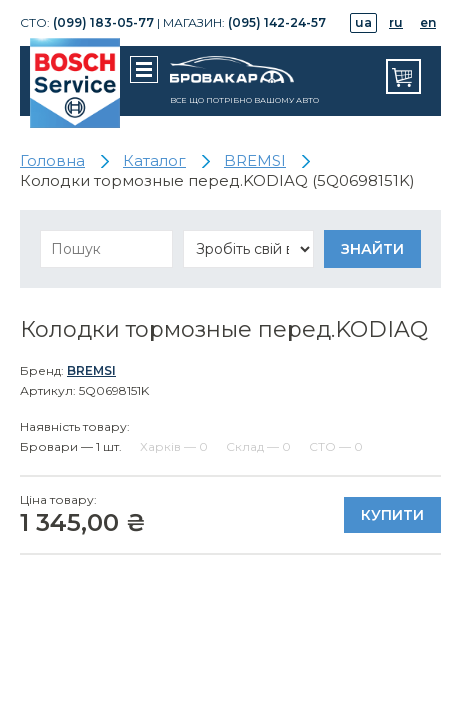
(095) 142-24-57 (277, 22)
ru (396, 22)
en (428, 22)
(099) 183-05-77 (103, 22)
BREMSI (91, 370)
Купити (392, 515)
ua (363, 22)
